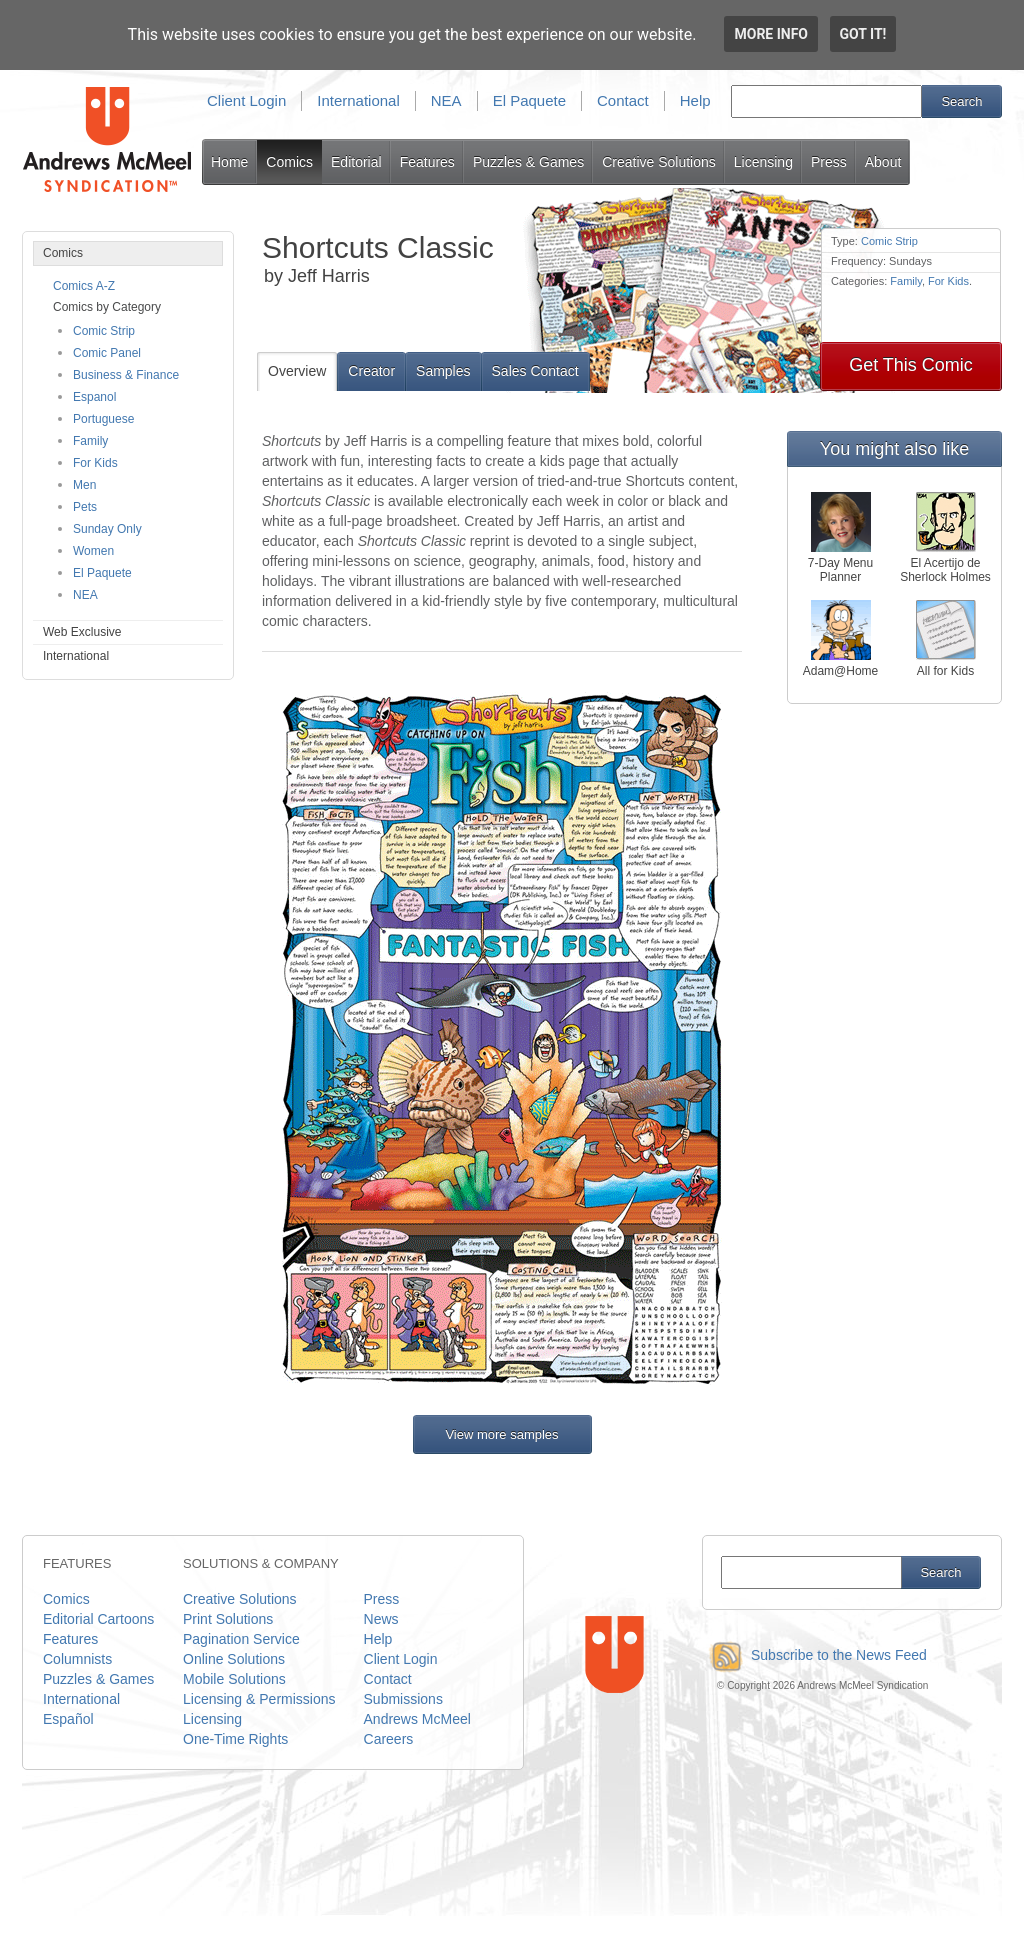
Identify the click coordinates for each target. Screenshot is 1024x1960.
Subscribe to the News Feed (814, 1655)
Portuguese (103, 419)
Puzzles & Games (528, 162)
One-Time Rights (235, 1739)
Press (829, 162)
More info (771, 34)
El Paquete (529, 100)
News (381, 1619)
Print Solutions (228, 1619)
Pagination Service (241, 1639)
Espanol (94, 397)
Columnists (77, 1659)
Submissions (403, 1699)
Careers (389, 1739)
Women (93, 551)
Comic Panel (107, 353)
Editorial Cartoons (98, 1619)
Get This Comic (911, 365)
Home (229, 162)
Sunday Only (107, 529)
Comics (289, 162)
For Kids (95, 463)
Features (427, 162)
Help (695, 100)
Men (84, 485)
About (883, 162)
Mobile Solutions (234, 1679)
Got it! (863, 34)
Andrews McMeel (417, 1719)
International (358, 100)
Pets (85, 507)
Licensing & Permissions (259, 1699)
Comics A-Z (84, 286)
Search (961, 101)
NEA (446, 100)
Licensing (763, 162)
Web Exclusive (82, 632)
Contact (623, 100)
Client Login (246, 100)
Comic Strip (104, 331)
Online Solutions (234, 1659)
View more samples (501, 1434)
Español (68, 1719)
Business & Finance (126, 375)
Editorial (356, 162)
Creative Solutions (659, 162)
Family (90, 441)
